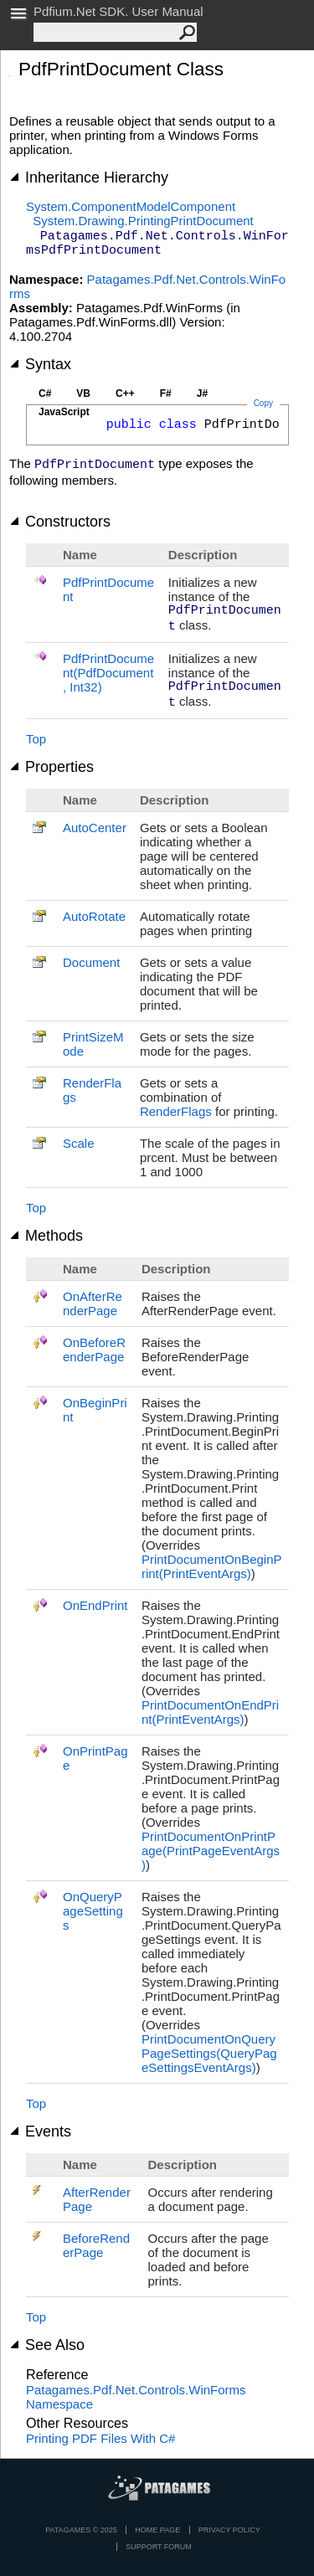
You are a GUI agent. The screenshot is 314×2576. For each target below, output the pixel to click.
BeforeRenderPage (96, 2245)
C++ (125, 393)
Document (91, 962)
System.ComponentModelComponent (130, 206)
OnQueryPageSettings (93, 1911)
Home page (157, 2530)
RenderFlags (176, 1111)
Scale (79, 1143)
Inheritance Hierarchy (88, 177)
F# (166, 393)
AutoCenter (94, 827)
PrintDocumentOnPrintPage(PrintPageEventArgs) (211, 1850)
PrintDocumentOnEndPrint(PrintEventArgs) (210, 1712)
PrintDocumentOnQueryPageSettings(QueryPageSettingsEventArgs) (209, 2053)
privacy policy (229, 2530)
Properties (51, 766)
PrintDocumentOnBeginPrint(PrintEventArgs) (212, 1566)
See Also (47, 2345)
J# (202, 393)
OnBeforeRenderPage (94, 1349)
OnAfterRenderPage (92, 1303)
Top (36, 739)
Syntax (40, 364)
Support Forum (159, 2547)
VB (83, 393)
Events (40, 2131)
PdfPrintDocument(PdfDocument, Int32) (108, 672)
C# (45, 393)
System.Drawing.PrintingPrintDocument (143, 220)
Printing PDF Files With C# (100, 2438)
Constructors (60, 521)
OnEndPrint (95, 1605)
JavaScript (64, 412)
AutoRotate (94, 916)
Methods (46, 1235)
